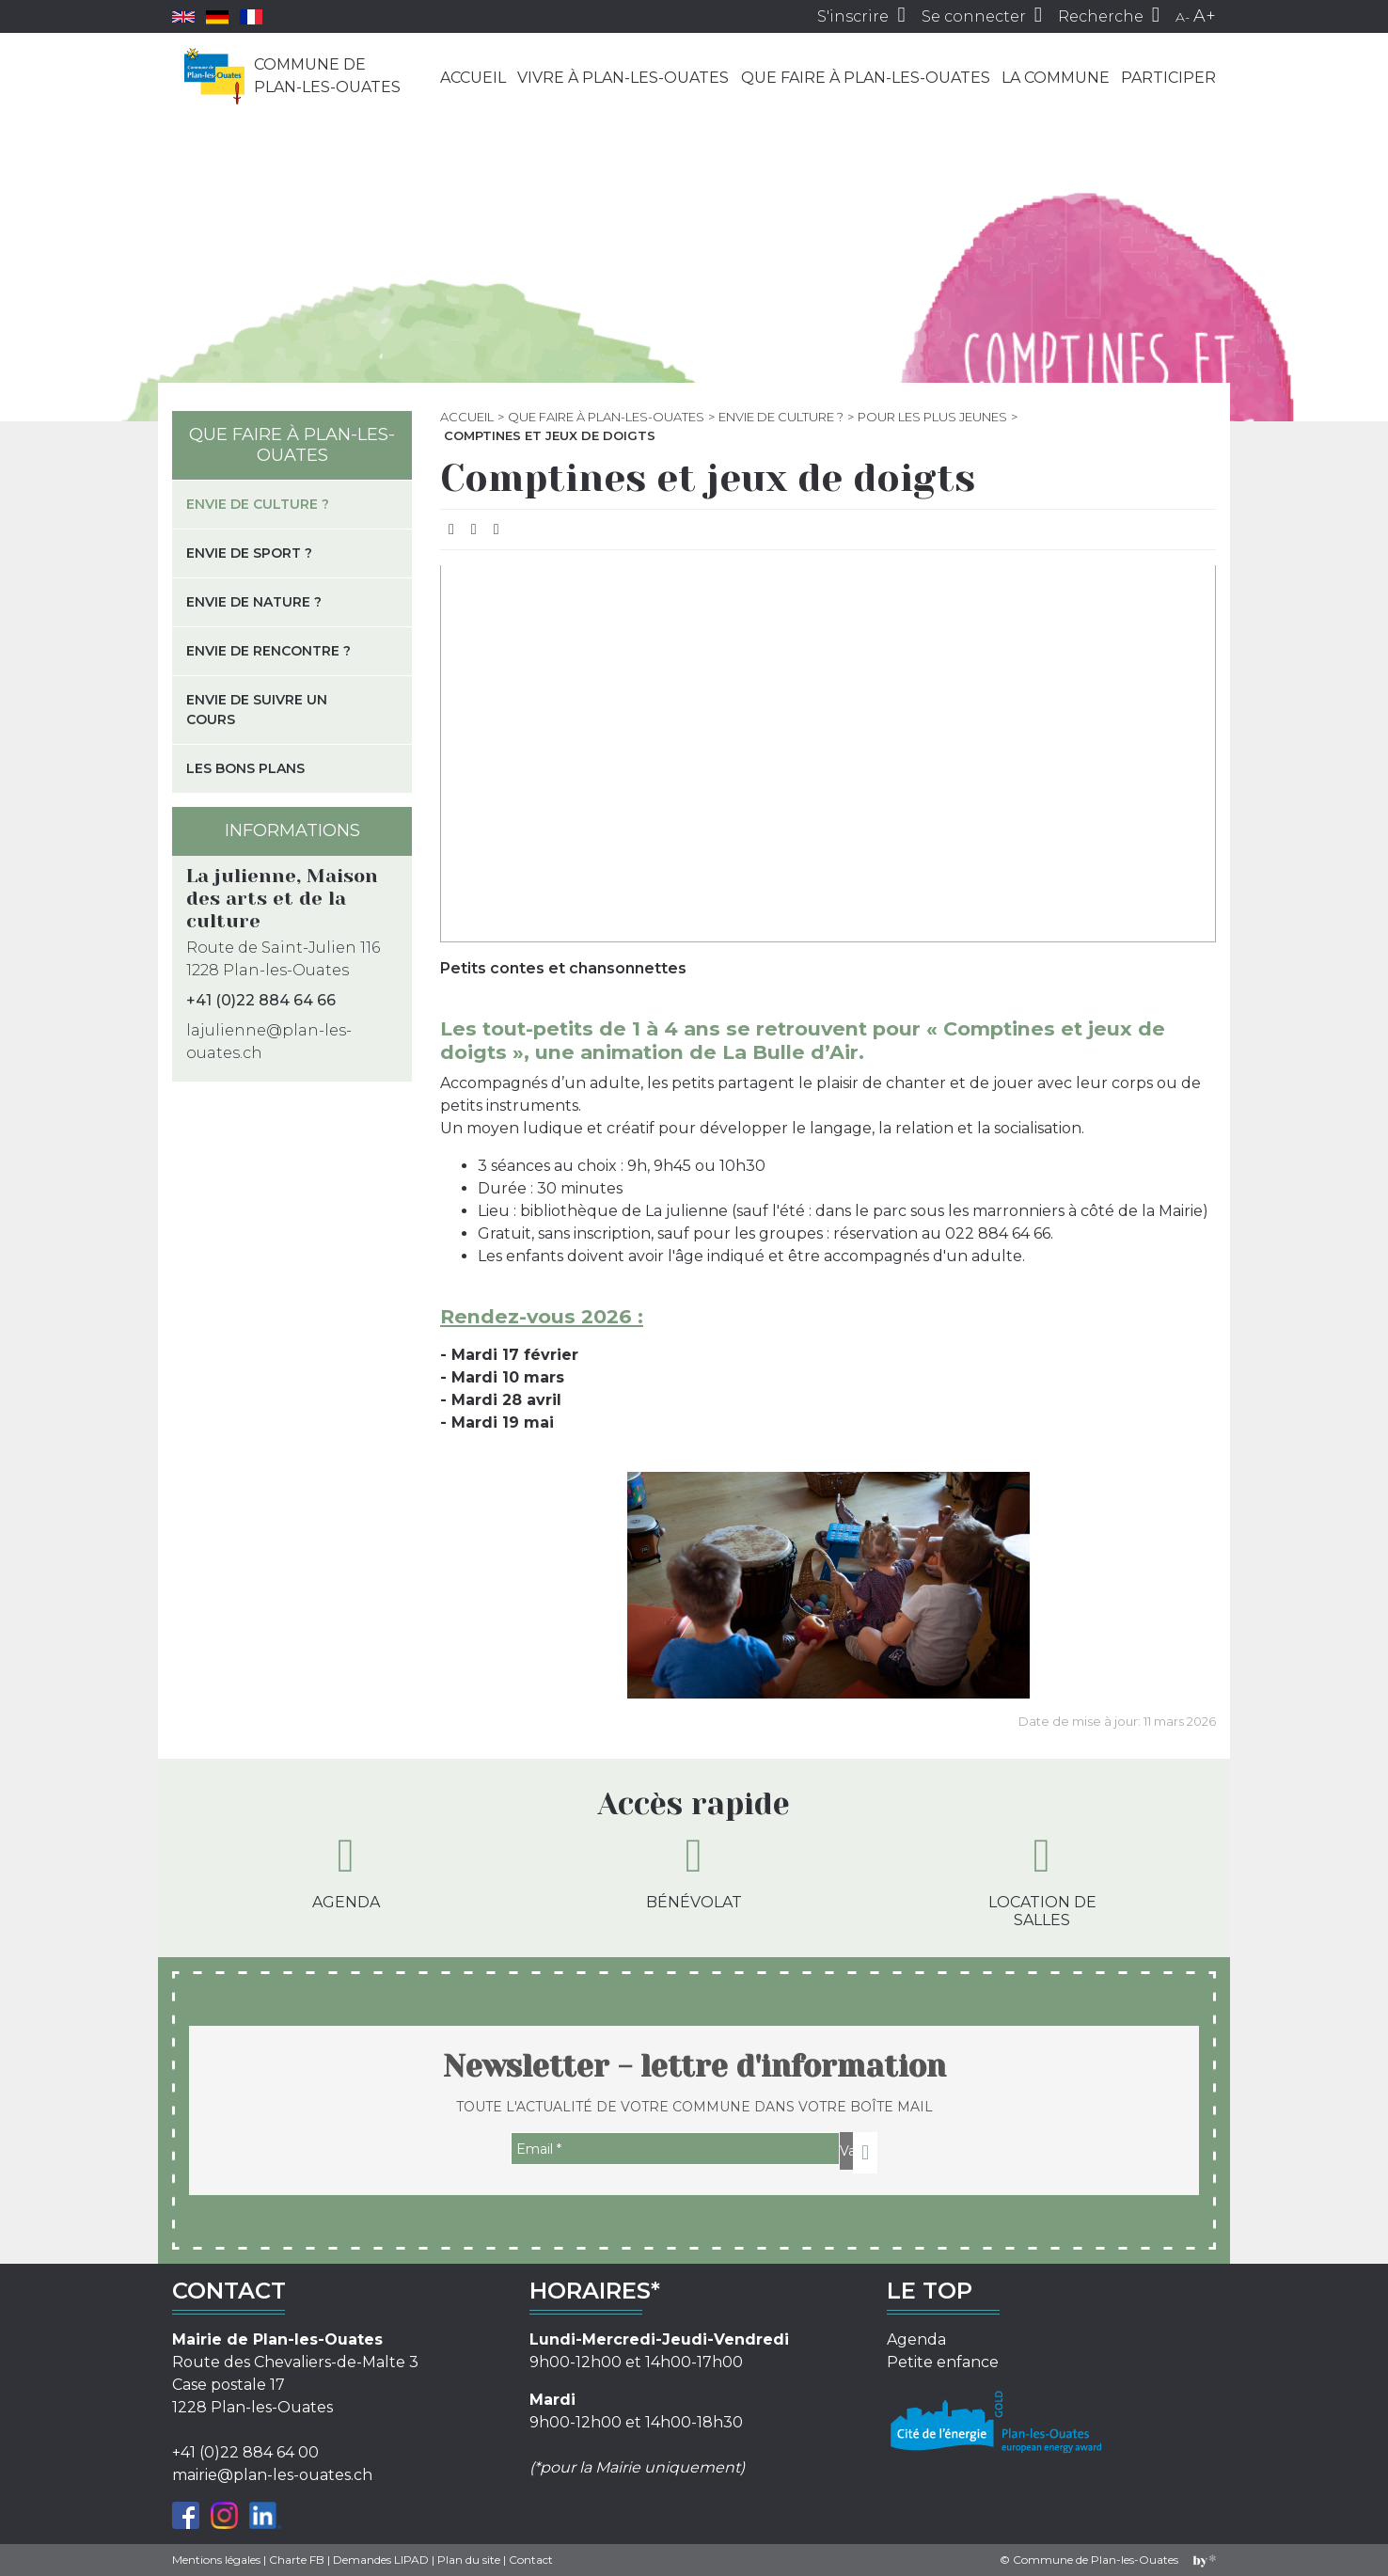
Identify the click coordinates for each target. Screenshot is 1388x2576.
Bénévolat (694, 1871)
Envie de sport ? (249, 553)
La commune (1056, 78)
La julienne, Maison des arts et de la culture (282, 898)
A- (1182, 16)
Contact (531, 2559)
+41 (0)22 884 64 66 (261, 1000)
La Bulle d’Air (790, 1052)
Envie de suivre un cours (256, 709)
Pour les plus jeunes (932, 416)
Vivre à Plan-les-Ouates (623, 78)
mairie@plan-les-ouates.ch (272, 2475)
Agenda (346, 1871)
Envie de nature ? (254, 601)
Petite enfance (943, 2362)
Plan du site (468, 2559)
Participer (1168, 78)
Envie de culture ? (781, 416)
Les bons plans (245, 768)
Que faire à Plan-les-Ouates (865, 78)
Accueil (473, 78)
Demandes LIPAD (381, 2559)
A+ (1204, 16)
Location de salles (1042, 1880)
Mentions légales (216, 2559)
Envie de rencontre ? (268, 650)
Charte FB (296, 2559)
